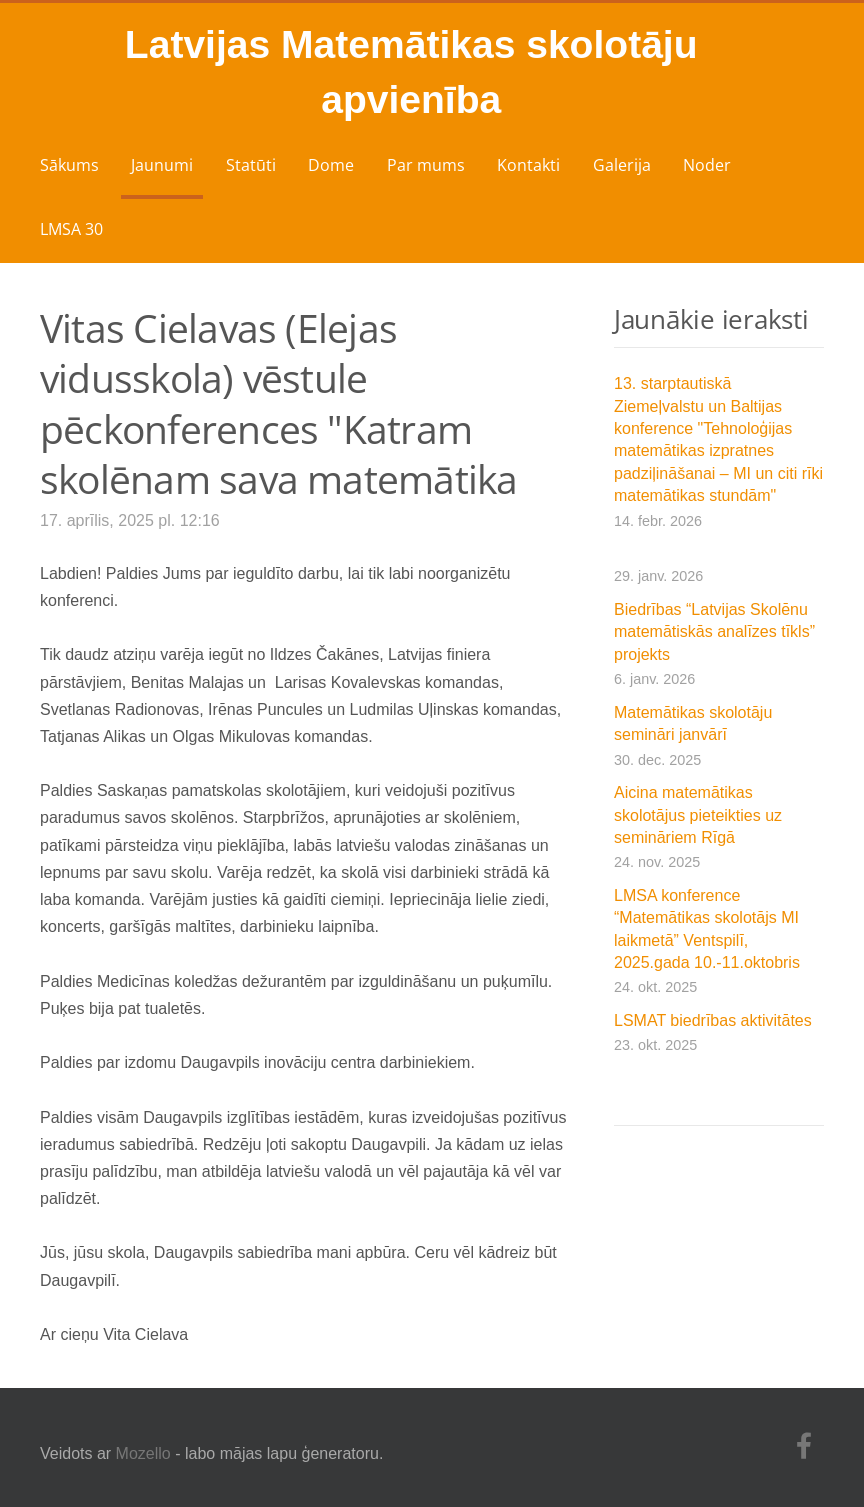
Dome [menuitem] (331, 165)
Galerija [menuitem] (622, 165)
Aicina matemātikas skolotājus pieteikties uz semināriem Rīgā (698, 815)
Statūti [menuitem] (251, 165)
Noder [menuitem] (707, 165)
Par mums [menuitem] (426, 165)
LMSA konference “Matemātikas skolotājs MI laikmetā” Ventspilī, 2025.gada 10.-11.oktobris (707, 929)
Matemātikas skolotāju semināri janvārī (693, 723)
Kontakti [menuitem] (528, 165)
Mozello (143, 1453)
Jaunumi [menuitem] (162, 165)
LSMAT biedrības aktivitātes (713, 1020)
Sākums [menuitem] (69, 165)
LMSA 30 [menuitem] (71, 229)
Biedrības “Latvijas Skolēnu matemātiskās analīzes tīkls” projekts (714, 632)
